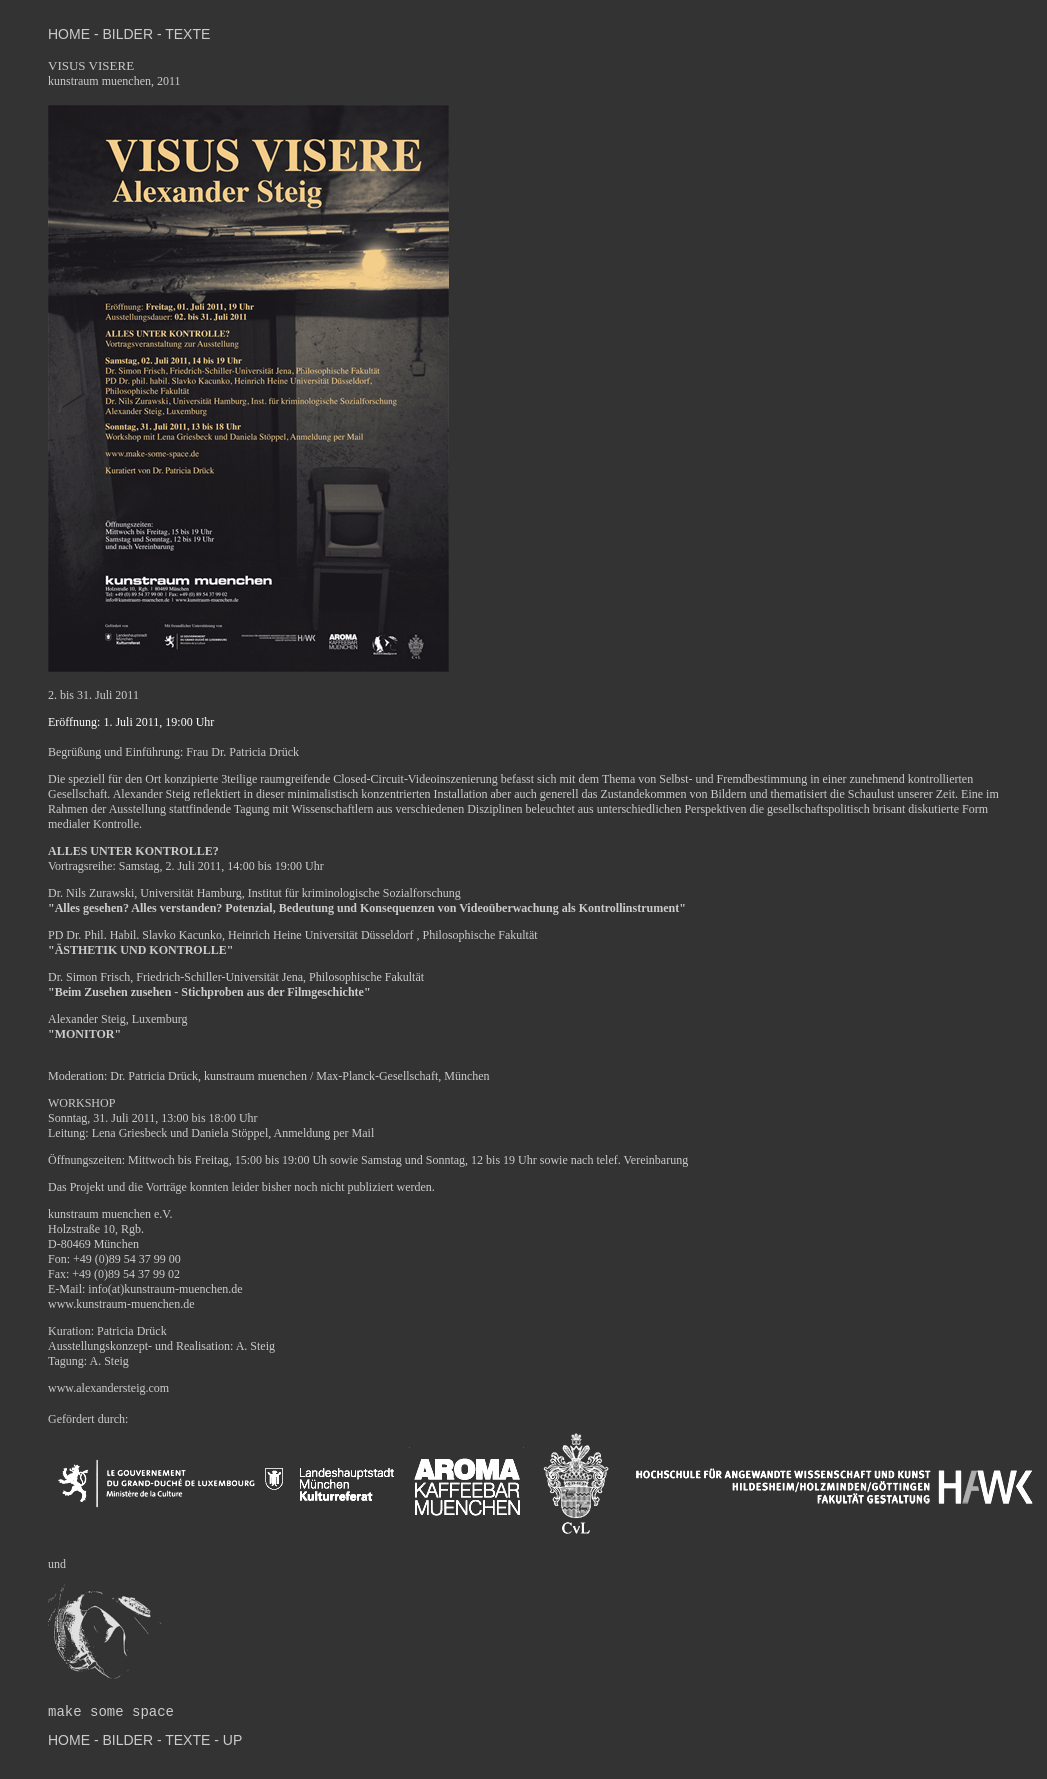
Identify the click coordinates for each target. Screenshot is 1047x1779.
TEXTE (187, 34)
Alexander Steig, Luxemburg (117, 1019)
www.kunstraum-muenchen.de (121, 1304)
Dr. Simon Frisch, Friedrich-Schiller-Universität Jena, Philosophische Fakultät (236, 977)
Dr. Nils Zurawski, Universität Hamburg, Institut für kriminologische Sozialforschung (254, 893)
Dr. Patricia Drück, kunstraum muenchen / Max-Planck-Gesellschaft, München (299, 1076)
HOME (71, 34)
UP (230, 1740)
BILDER (127, 34)
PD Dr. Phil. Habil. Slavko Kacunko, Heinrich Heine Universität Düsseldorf (232, 935)
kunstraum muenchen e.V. (110, 1214)
